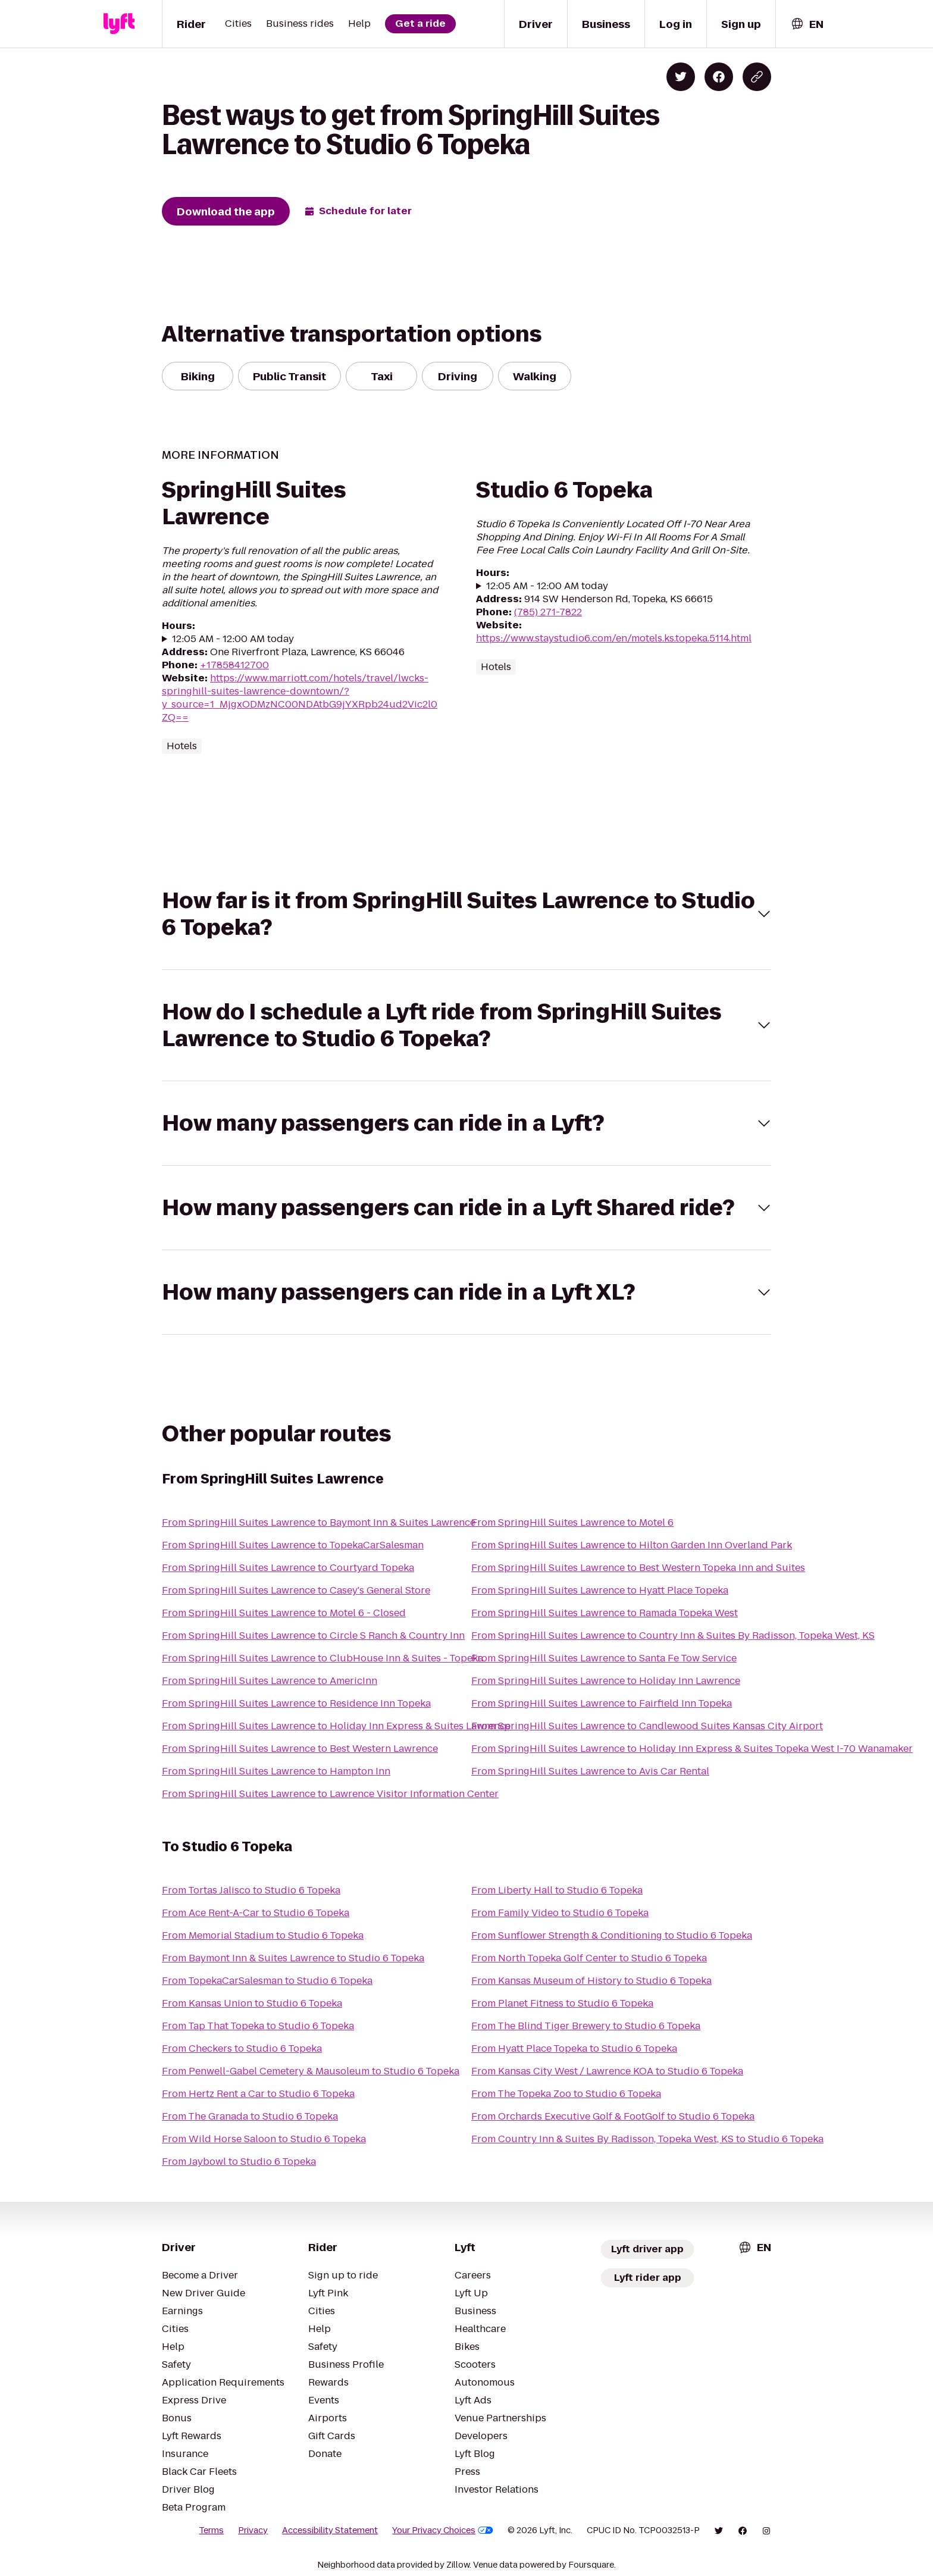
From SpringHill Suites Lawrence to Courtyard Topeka (288, 1568)
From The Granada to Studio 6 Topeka (250, 2116)
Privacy (253, 2530)
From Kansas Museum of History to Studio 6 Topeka (591, 1980)
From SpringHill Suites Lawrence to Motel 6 (572, 1522)
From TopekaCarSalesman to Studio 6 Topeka (267, 1980)
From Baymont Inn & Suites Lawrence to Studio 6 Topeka (293, 1958)
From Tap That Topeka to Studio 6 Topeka (258, 2026)
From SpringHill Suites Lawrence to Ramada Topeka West (604, 1613)
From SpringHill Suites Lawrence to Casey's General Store (296, 1590)
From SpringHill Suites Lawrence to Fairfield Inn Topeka (601, 1703)
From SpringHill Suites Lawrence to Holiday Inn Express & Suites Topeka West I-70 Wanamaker (692, 1748)
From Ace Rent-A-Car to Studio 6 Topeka (255, 1913)
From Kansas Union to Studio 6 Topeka (252, 2003)
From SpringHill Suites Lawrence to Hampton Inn (276, 1771)
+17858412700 (234, 665)
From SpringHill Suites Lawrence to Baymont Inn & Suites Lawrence (318, 1522)
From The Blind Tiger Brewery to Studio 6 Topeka (585, 2026)
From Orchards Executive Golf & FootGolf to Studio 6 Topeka (612, 2116)
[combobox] (807, 24)
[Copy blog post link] (757, 76)
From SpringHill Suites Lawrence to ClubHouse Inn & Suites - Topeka (322, 1658)
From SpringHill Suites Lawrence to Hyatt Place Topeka (599, 1590)
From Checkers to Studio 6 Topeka (242, 2048)
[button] (466, 914)
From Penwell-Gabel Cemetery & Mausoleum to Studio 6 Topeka (310, 2071)
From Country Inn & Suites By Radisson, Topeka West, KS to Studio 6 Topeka (647, 2139)
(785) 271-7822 (548, 612)
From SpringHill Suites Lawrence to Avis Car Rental (590, 1771)
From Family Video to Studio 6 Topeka (560, 1913)
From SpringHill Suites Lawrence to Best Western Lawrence (300, 1748)
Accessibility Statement (330, 2530)
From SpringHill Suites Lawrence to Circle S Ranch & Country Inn (313, 1635)
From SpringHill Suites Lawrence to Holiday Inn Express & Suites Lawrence (336, 1726)
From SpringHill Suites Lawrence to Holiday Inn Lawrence (605, 1681)
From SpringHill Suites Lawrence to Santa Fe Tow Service (604, 1658)
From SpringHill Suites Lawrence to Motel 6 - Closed (284, 1613)
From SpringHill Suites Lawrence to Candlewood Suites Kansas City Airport (647, 1726)
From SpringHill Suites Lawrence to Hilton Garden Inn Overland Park (631, 1545)
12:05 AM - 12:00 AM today (233, 639)
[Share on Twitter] (680, 76)
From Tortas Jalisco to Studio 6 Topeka (251, 1890)
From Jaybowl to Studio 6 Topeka (239, 2161)
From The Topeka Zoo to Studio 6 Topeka (566, 2094)
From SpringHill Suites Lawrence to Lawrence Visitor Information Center (330, 1794)
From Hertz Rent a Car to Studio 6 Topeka (258, 2094)
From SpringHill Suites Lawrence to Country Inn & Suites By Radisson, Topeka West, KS (673, 1635)
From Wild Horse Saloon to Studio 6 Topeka (264, 2139)
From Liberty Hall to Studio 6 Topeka (557, 1890)
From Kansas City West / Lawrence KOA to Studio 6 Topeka (607, 2071)
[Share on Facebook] (719, 76)
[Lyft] (119, 24)
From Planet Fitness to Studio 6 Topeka (562, 2003)
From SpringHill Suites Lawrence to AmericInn (269, 1681)
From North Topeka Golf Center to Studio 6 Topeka (589, 1958)
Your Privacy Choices (442, 2530)
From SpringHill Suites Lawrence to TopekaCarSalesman (293, 1545)
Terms (211, 2530)
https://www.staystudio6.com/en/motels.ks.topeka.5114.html (614, 638)
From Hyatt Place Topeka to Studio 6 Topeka (574, 2048)
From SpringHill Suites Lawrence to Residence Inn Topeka (296, 1703)
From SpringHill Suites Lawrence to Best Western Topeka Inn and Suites (638, 1568)
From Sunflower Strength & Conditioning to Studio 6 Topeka (611, 1935)
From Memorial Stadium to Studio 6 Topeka (263, 1935)
